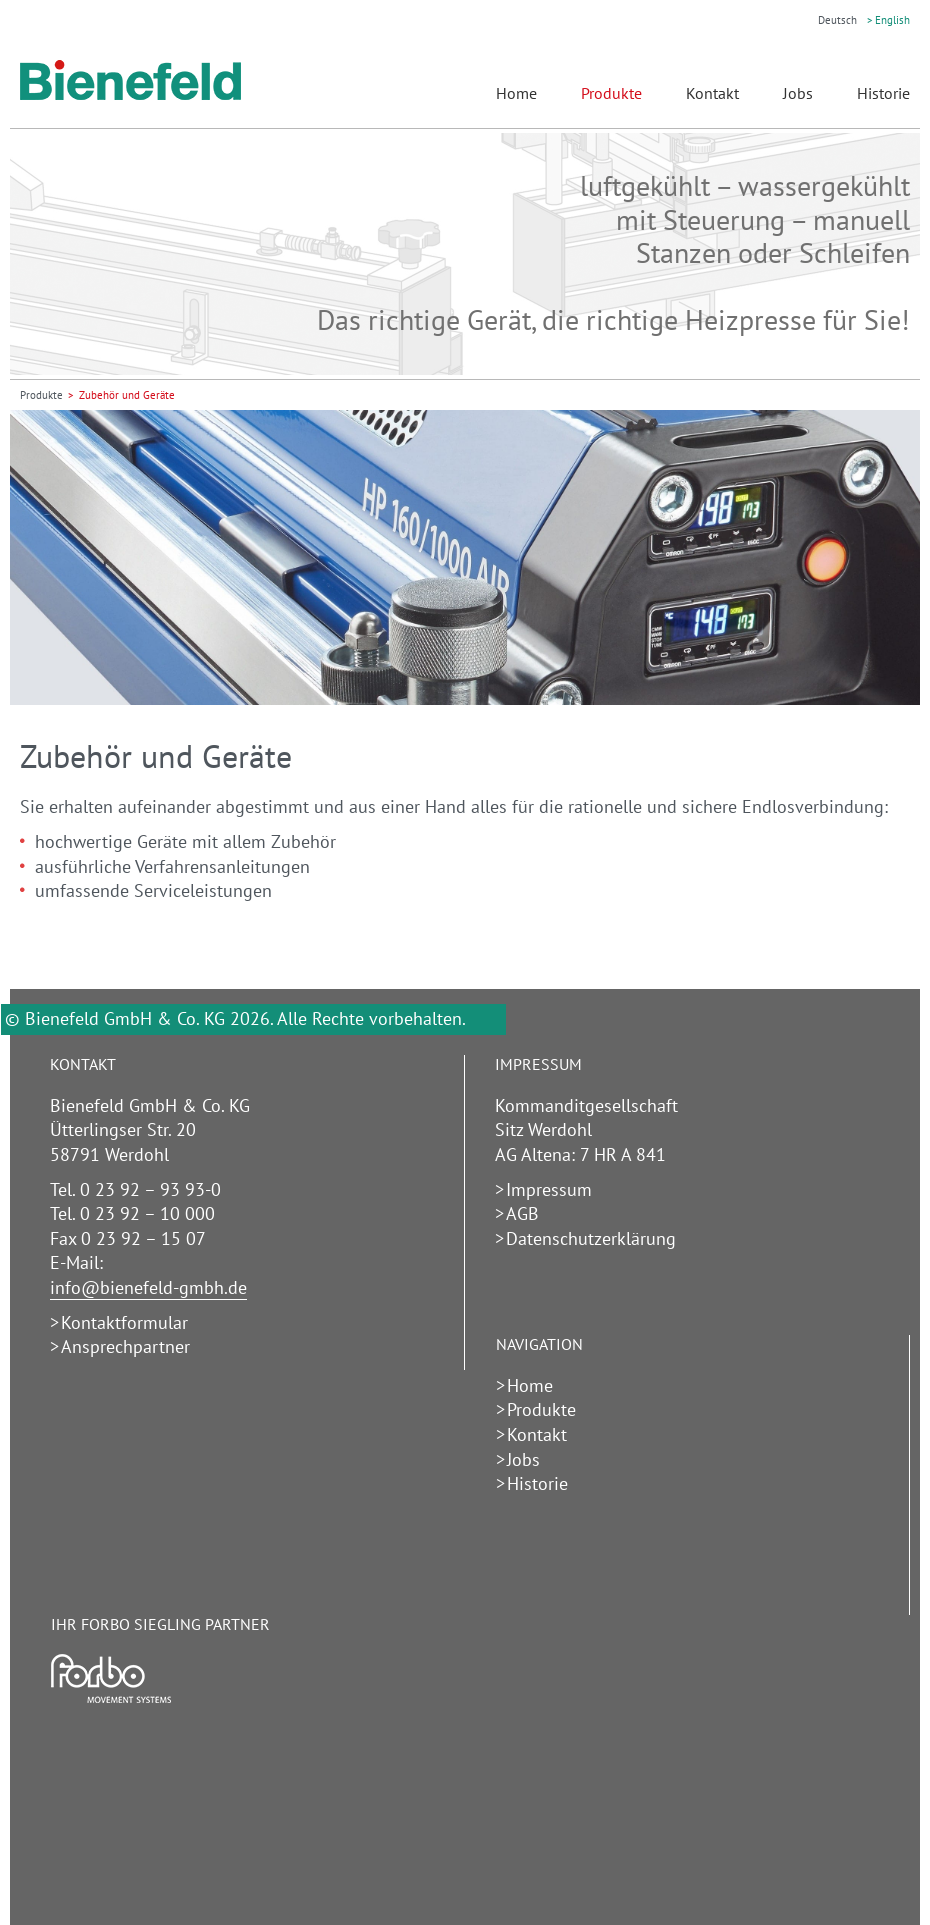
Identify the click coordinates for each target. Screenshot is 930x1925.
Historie (883, 93)
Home (516, 93)
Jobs (798, 93)
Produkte (611, 93)
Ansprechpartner (125, 1346)
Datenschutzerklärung (591, 1238)
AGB (522, 1213)
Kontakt (712, 93)
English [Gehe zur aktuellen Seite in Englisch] (892, 20)
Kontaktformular (124, 1322)
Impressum (549, 1189)
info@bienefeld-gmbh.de (148, 1287)
